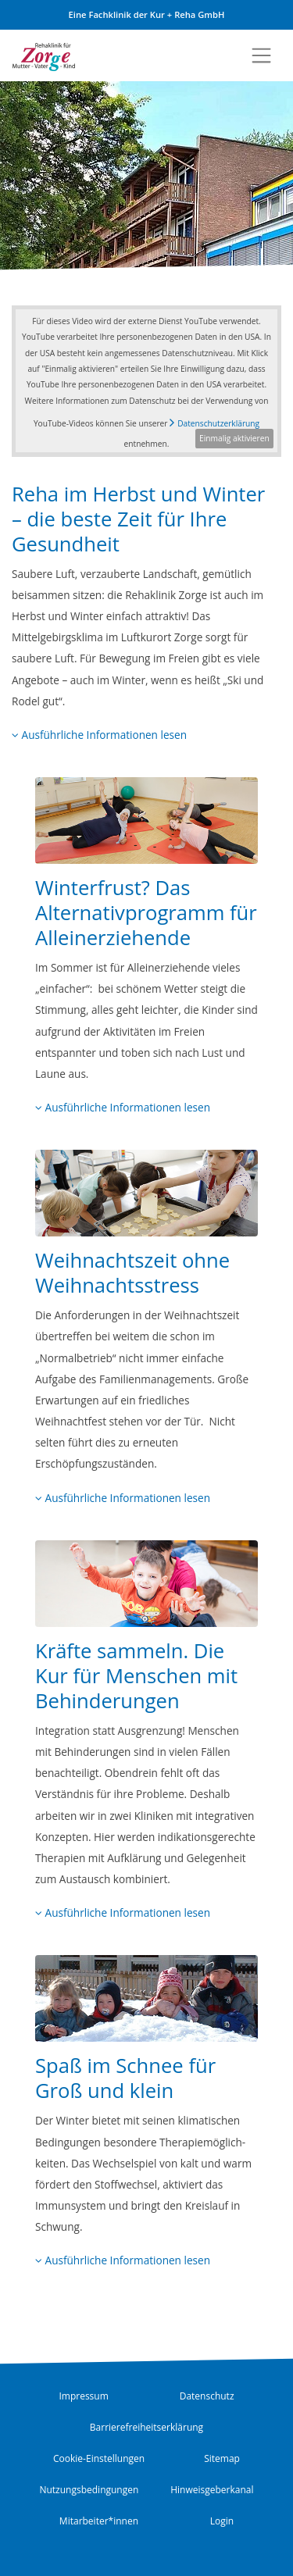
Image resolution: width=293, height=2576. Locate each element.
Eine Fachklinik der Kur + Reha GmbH (147, 14)
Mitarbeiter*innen (98, 2521)
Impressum (83, 2396)
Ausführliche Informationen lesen (99, 734)
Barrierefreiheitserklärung (146, 2427)
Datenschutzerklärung (218, 423)
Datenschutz (207, 2396)
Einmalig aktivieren (234, 438)
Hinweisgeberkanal (211, 2489)
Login (222, 2521)
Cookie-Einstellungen (99, 2458)
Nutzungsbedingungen (88, 2489)
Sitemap (222, 2458)
